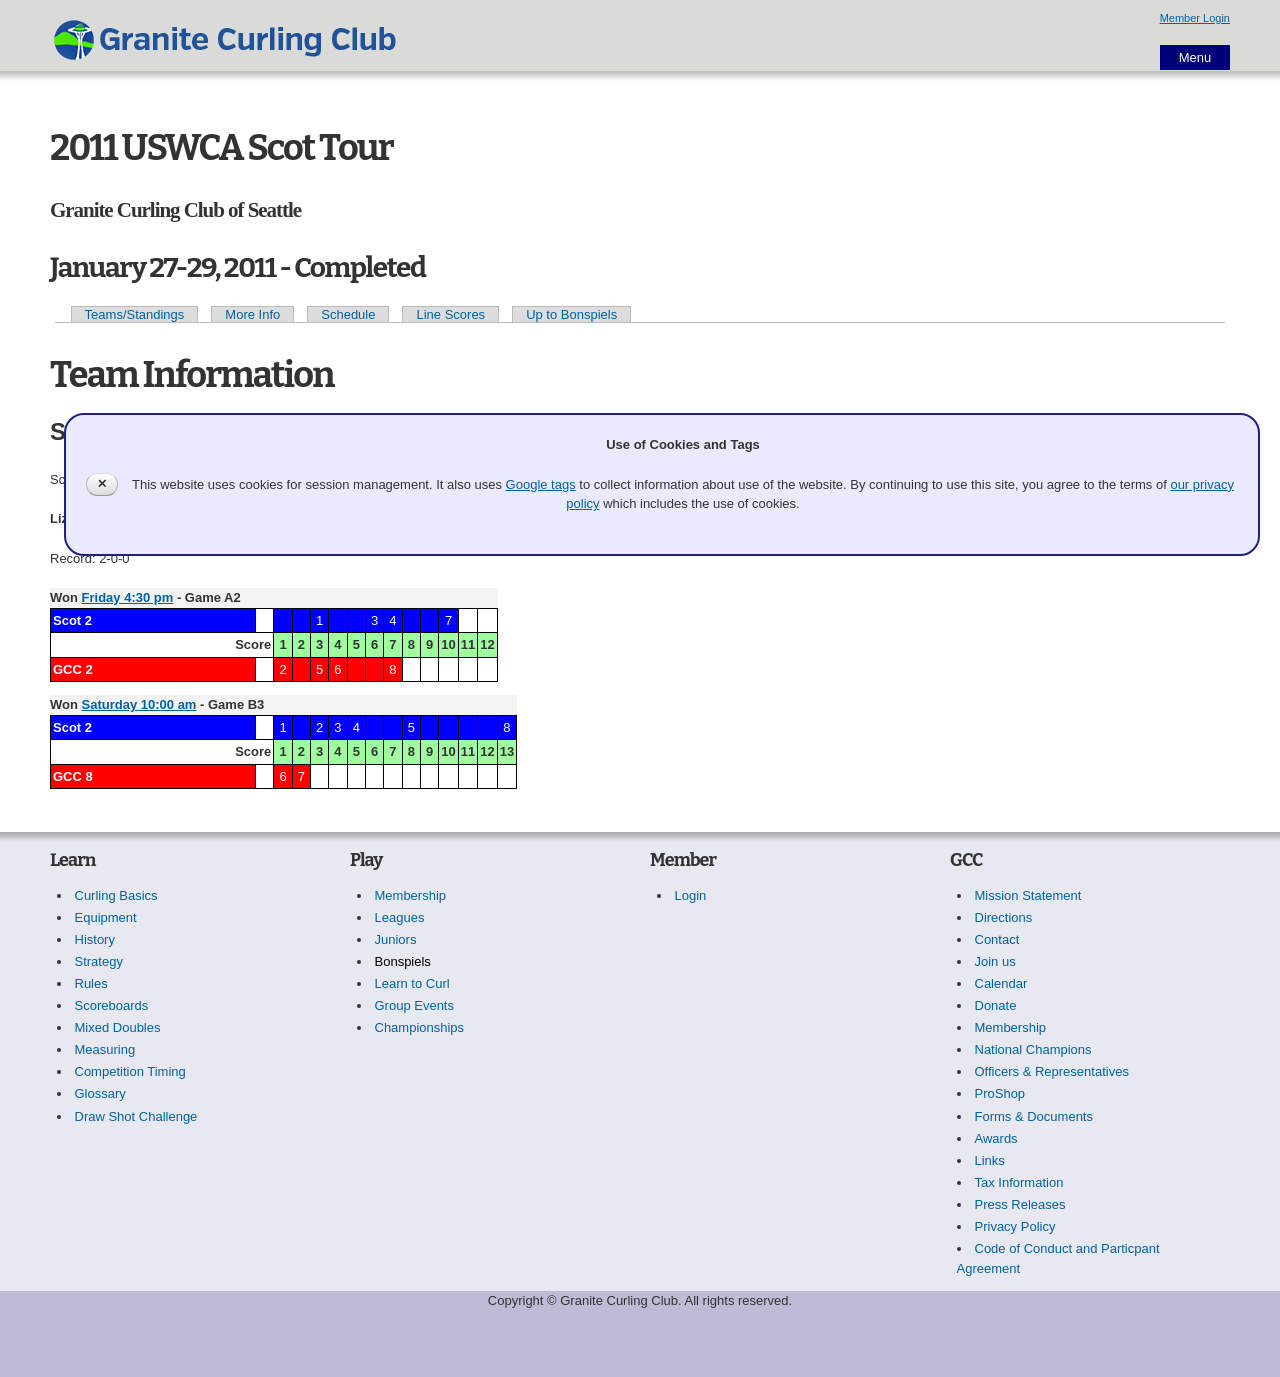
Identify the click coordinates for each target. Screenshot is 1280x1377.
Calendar (1001, 983)
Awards (996, 1138)
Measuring (105, 1049)
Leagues (400, 917)
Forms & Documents (1034, 1116)
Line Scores (450, 314)
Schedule (348, 314)
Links (990, 1160)
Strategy (99, 961)
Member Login (1195, 18)
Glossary (100, 1093)
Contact (997, 939)
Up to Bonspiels (571, 314)
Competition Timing (130, 1071)
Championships (420, 1027)
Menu (1195, 57)
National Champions (1033, 1049)
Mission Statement (1028, 895)
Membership (411, 895)
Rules (91, 983)
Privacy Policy (1015, 1226)
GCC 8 (73, 776)
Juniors (396, 939)
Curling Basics (116, 895)
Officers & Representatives (1052, 1071)
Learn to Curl (412, 983)
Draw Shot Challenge (136, 1116)
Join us (995, 961)
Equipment (106, 917)
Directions (1004, 917)
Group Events (415, 1005)
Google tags (541, 484)
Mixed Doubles (118, 1027)
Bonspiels (403, 961)
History (95, 939)
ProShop (1000, 1093)
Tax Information (1019, 1182)
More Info (252, 314)
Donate (996, 1005)
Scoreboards (112, 1005)
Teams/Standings (135, 314)
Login (691, 895)
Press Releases (1020, 1204)
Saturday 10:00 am (139, 704)
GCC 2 (73, 669)
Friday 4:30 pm (128, 597)
